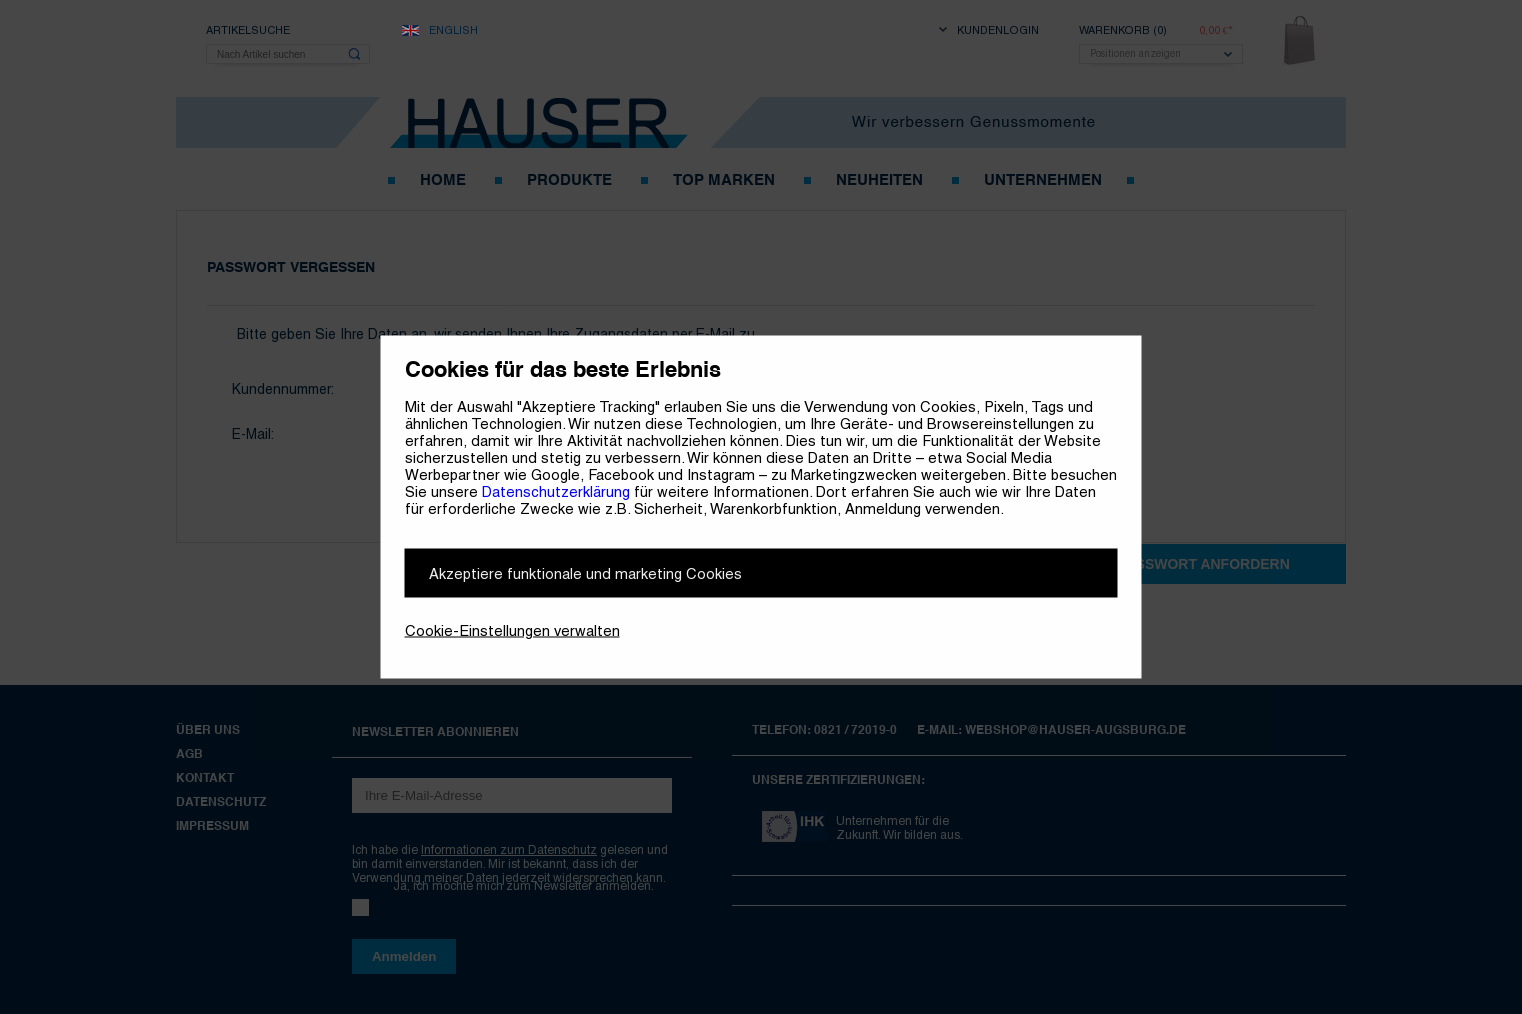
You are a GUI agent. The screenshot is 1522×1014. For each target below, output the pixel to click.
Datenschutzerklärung (556, 491)
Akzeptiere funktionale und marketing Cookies (585, 573)
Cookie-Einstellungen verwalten (512, 630)
